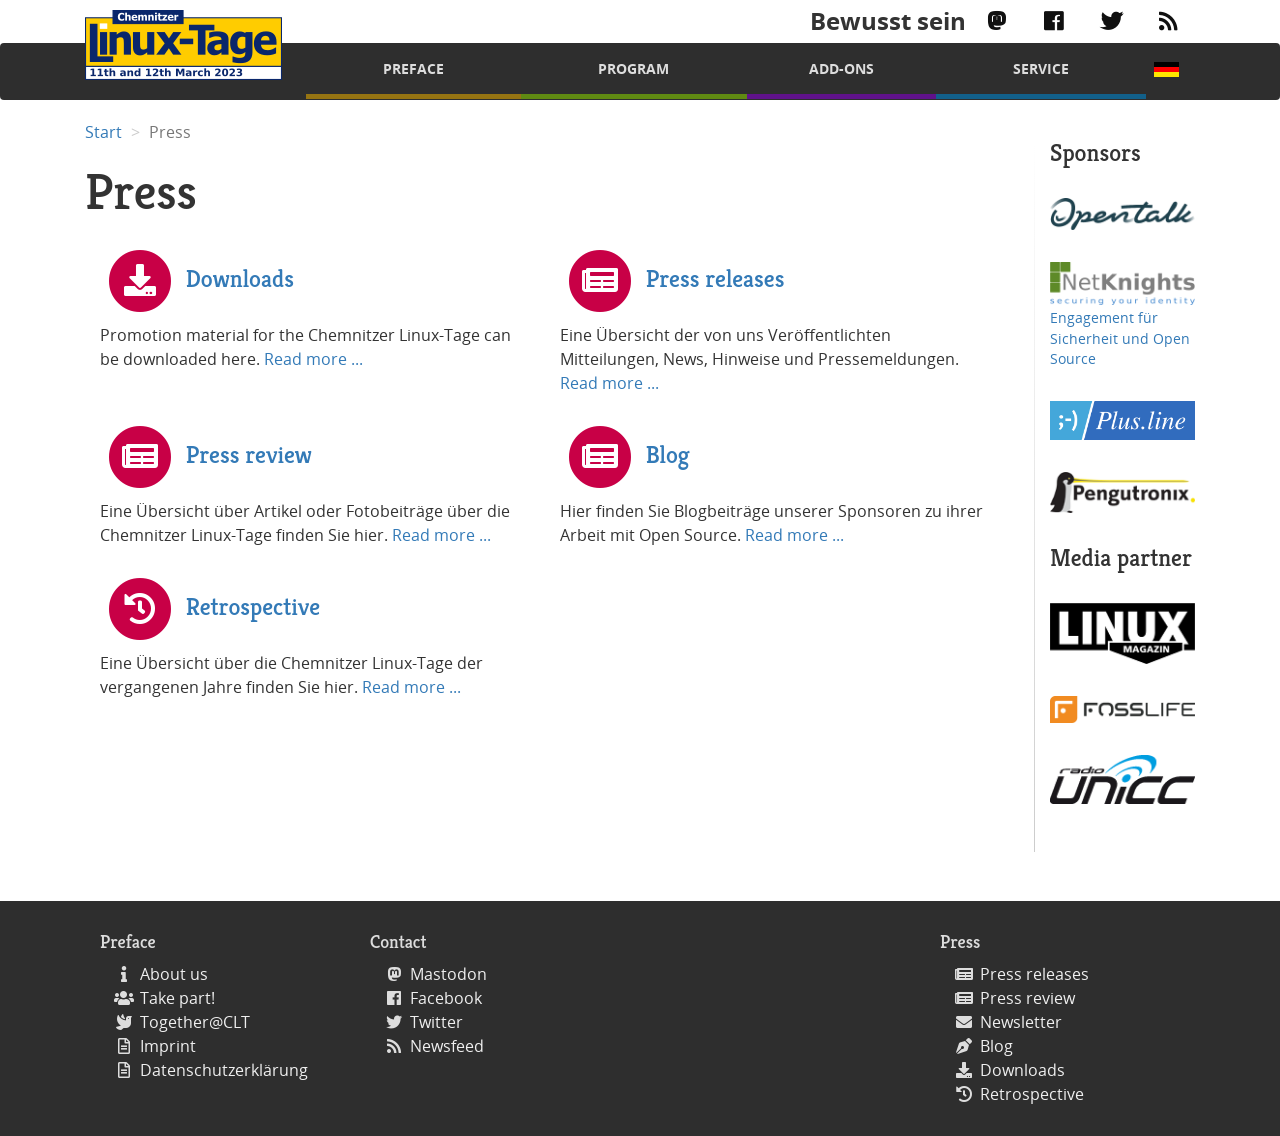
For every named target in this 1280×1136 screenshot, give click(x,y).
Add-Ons (841, 68)
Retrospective (253, 606)
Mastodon (448, 974)
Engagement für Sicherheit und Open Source (1120, 338)
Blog (668, 454)
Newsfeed (447, 1046)
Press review (249, 454)
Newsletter (1021, 1022)
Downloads (240, 278)
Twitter (436, 1022)
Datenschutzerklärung (224, 1070)
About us (174, 974)
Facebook (446, 998)
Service (1041, 68)
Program (633, 68)
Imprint (168, 1046)
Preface (413, 68)
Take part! (177, 998)
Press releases (715, 278)
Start (103, 132)
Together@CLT (195, 1022)
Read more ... (313, 359)
